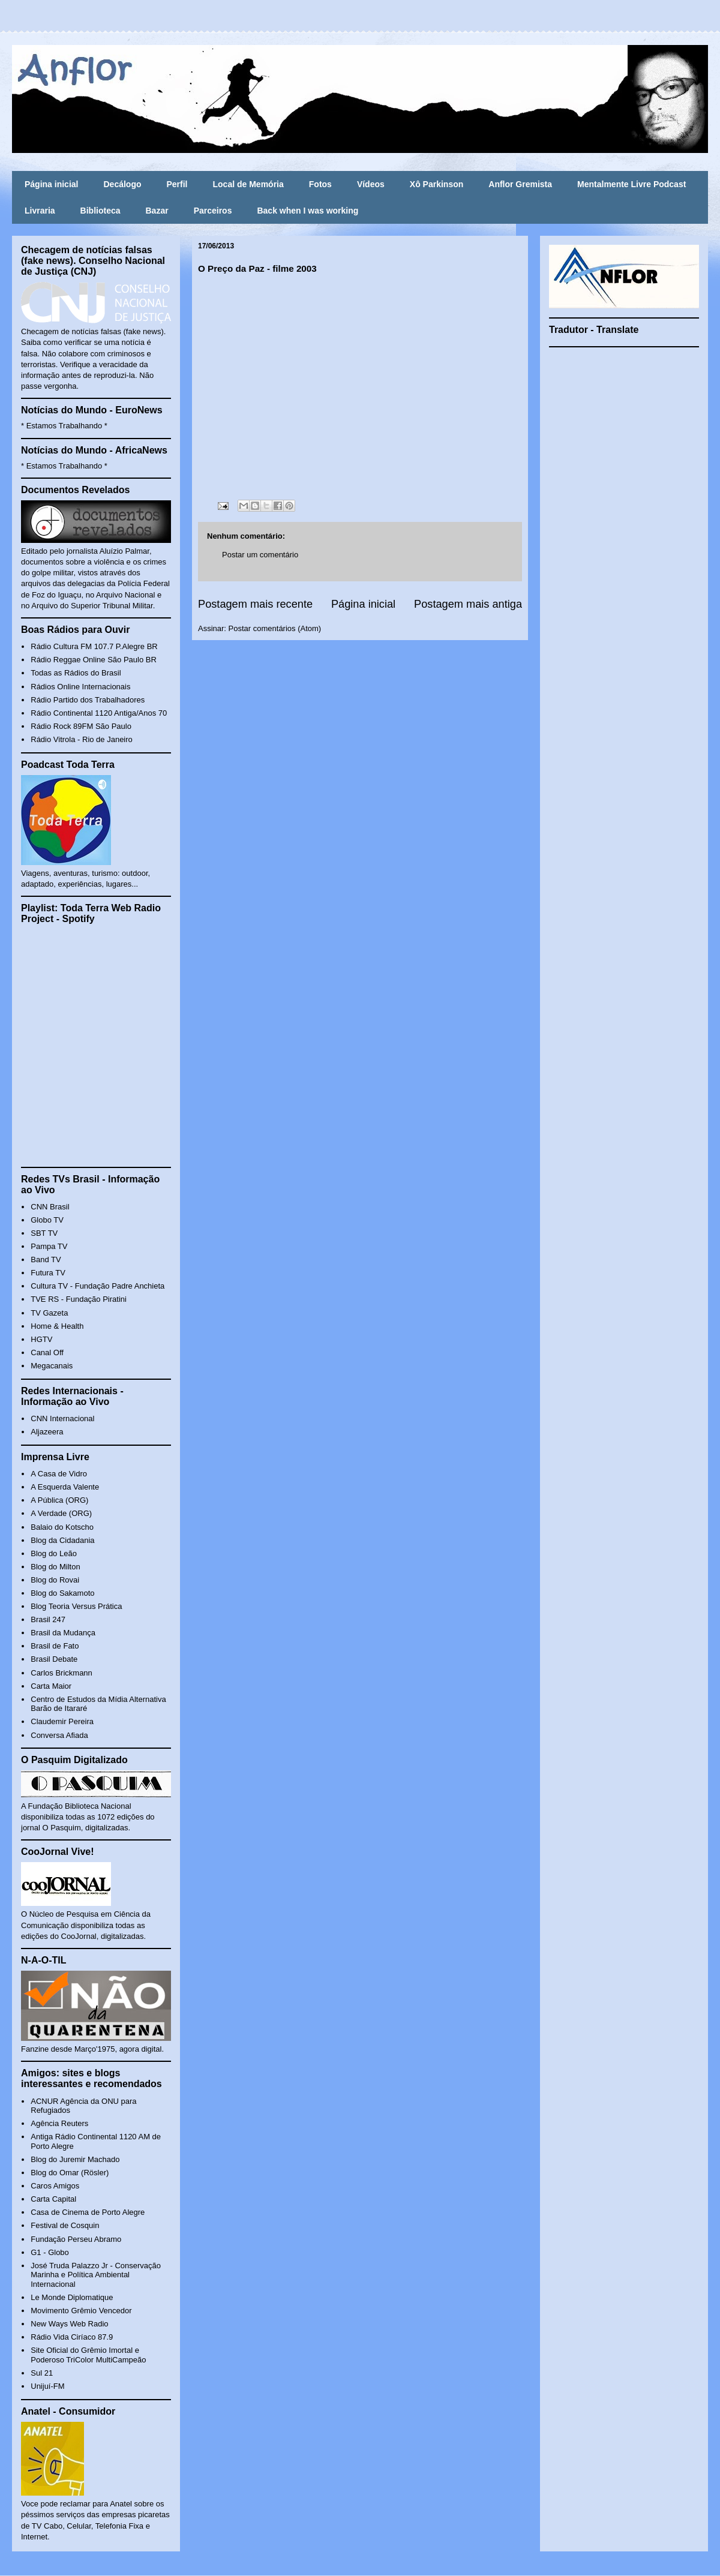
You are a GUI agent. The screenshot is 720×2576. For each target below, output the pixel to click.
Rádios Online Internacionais (80, 686)
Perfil (177, 184)
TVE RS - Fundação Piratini (79, 1299)
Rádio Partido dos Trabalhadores (88, 699)
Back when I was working (307, 210)
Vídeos (371, 184)
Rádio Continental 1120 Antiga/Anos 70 (99, 712)
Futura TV (48, 1272)
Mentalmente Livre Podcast (631, 184)
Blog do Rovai (55, 1579)
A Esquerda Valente (65, 1486)
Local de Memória (248, 184)
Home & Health (57, 1326)
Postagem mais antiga (468, 604)
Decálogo (122, 184)
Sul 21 (42, 2372)
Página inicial (51, 184)
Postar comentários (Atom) (275, 628)
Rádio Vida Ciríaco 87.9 (72, 2336)
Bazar (157, 210)
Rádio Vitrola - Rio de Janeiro (82, 739)
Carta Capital (53, 2198)
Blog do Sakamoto (62, 1593)
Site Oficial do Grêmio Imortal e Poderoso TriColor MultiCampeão (88, 2355)
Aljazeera (47, 1431)
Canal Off (47, 1352)
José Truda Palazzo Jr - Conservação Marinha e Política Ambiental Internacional (96, 2275)
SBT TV (44, 1233)
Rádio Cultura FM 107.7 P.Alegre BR (94, 646)
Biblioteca (100, 210)
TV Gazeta (49, 1312)
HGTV (41, 1339)
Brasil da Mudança (63, 1632)
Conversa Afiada (59, 1735)
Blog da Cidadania (62, 1540)
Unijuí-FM (47, 2386)
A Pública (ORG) (59, 1500)
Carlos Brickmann (61, 1672)
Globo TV (47, 1219)
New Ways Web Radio (69, 2323)
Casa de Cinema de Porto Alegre (88, 2212)
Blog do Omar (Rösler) (70, 2172)
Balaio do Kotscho (62, 1527)
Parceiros (213, 210)
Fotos (320, 184)
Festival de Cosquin (65, 2225)
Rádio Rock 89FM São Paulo (81, 726)
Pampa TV (49, 1246)
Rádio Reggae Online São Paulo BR (94, 659)
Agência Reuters (59, 2123)
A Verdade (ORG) (61, 1513)
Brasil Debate (54, 1659)
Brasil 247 (48, 1619)
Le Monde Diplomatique (72, 2297)
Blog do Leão (54, 1553)
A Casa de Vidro (59, 1473)
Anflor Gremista (520, 184)
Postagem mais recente (255, 604)
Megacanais (52, 1365)
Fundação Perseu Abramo (76, 2239)
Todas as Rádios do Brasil (76, 672)
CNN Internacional (62, 1418)
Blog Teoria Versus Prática (76, 1606)
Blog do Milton (55, 1566)
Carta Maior (51, 1686)
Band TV (46, 1259)
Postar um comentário (260, 554)
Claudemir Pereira (62, 1721)
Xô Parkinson (436, 184)
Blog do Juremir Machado (75, 2159)
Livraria (40, 210)
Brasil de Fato (55, 1645)
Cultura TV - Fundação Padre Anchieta (97, 1285)
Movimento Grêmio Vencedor (81, 2310)
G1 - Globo (50, 2252)
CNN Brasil (50, 1206)
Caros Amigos (55, 2185)
